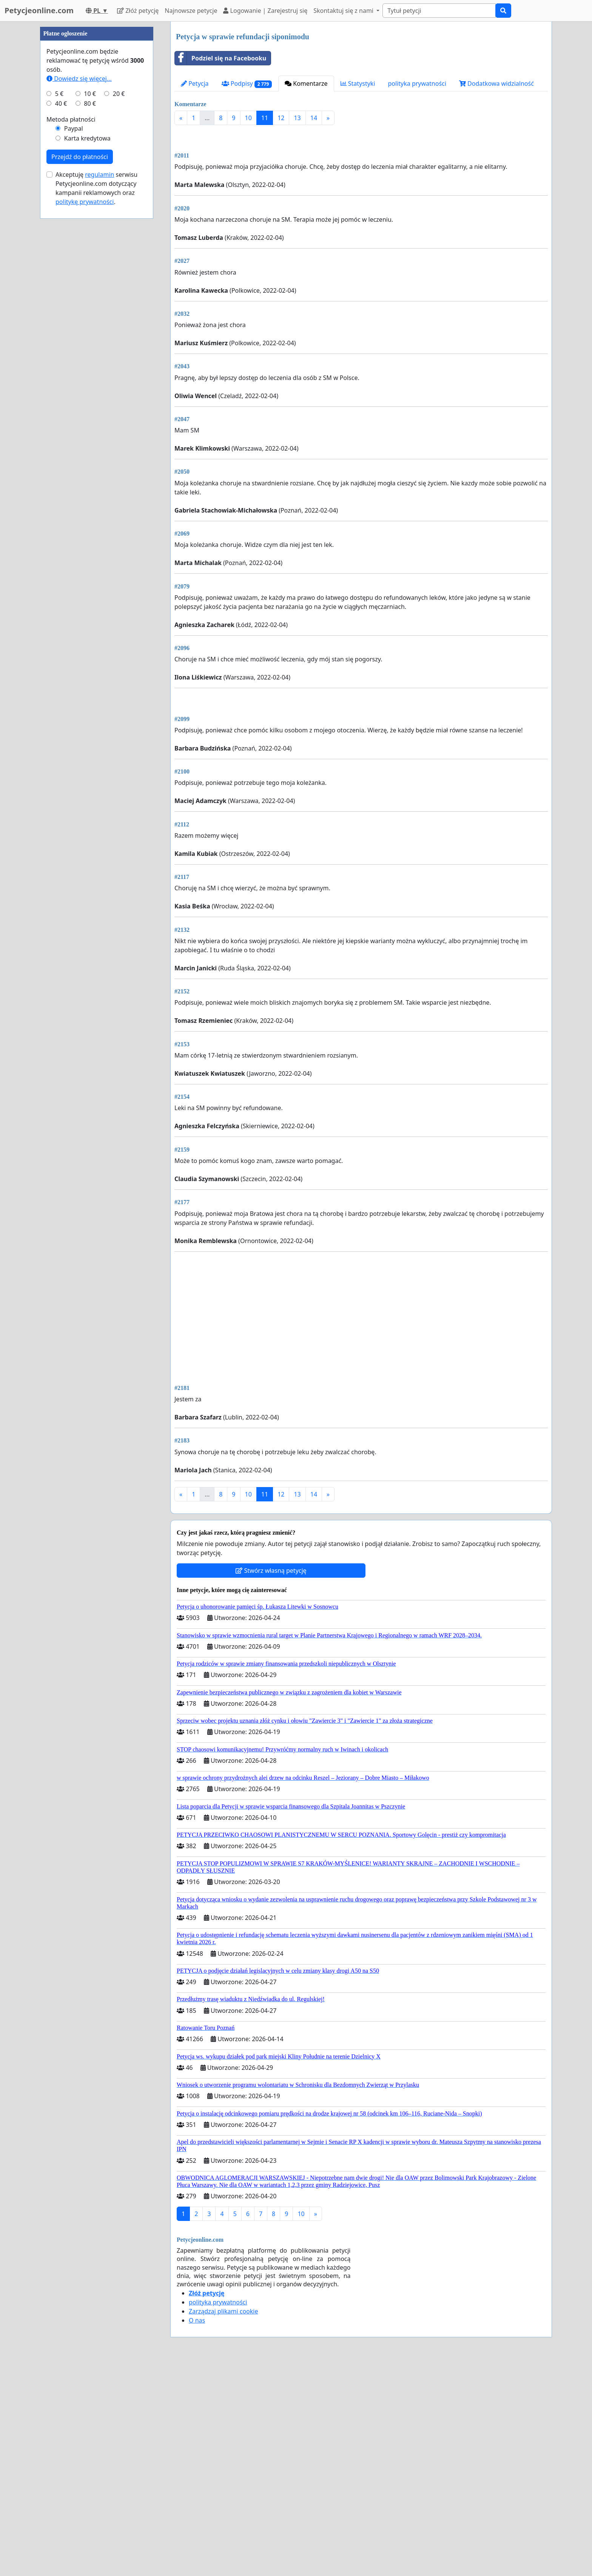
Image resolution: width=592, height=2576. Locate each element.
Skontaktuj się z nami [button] (344, 10)
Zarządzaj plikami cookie (223, 2523)
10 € (90, 320)
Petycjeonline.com (39, 10)
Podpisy (247, 83)
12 (281, 118)
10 (248, 118)
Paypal (73, 355)
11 (264, 118)
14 (313, 118)
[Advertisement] (361, 190)
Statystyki (358, 83)
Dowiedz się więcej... (79, 305)
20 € (119, 320)
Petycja (195, 83)
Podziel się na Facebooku (220, 58)
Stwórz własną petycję (271, 1782)
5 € (59, 320)
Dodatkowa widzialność (496, 83)
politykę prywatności (84, 428)
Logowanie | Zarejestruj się (265, 10)
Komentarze (306, 83)
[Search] (439, 10)
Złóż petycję (138, 10)
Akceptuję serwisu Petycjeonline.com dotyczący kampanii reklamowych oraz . (96, 414)
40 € (61, 330)
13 (297, 118)
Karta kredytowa (87, 365)
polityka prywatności (417, 83)
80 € (90, 330)
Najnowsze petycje (191, 10)
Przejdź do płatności (79, 383)
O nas (197, 2532)
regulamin (99, 401)
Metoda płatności (71, 346)
